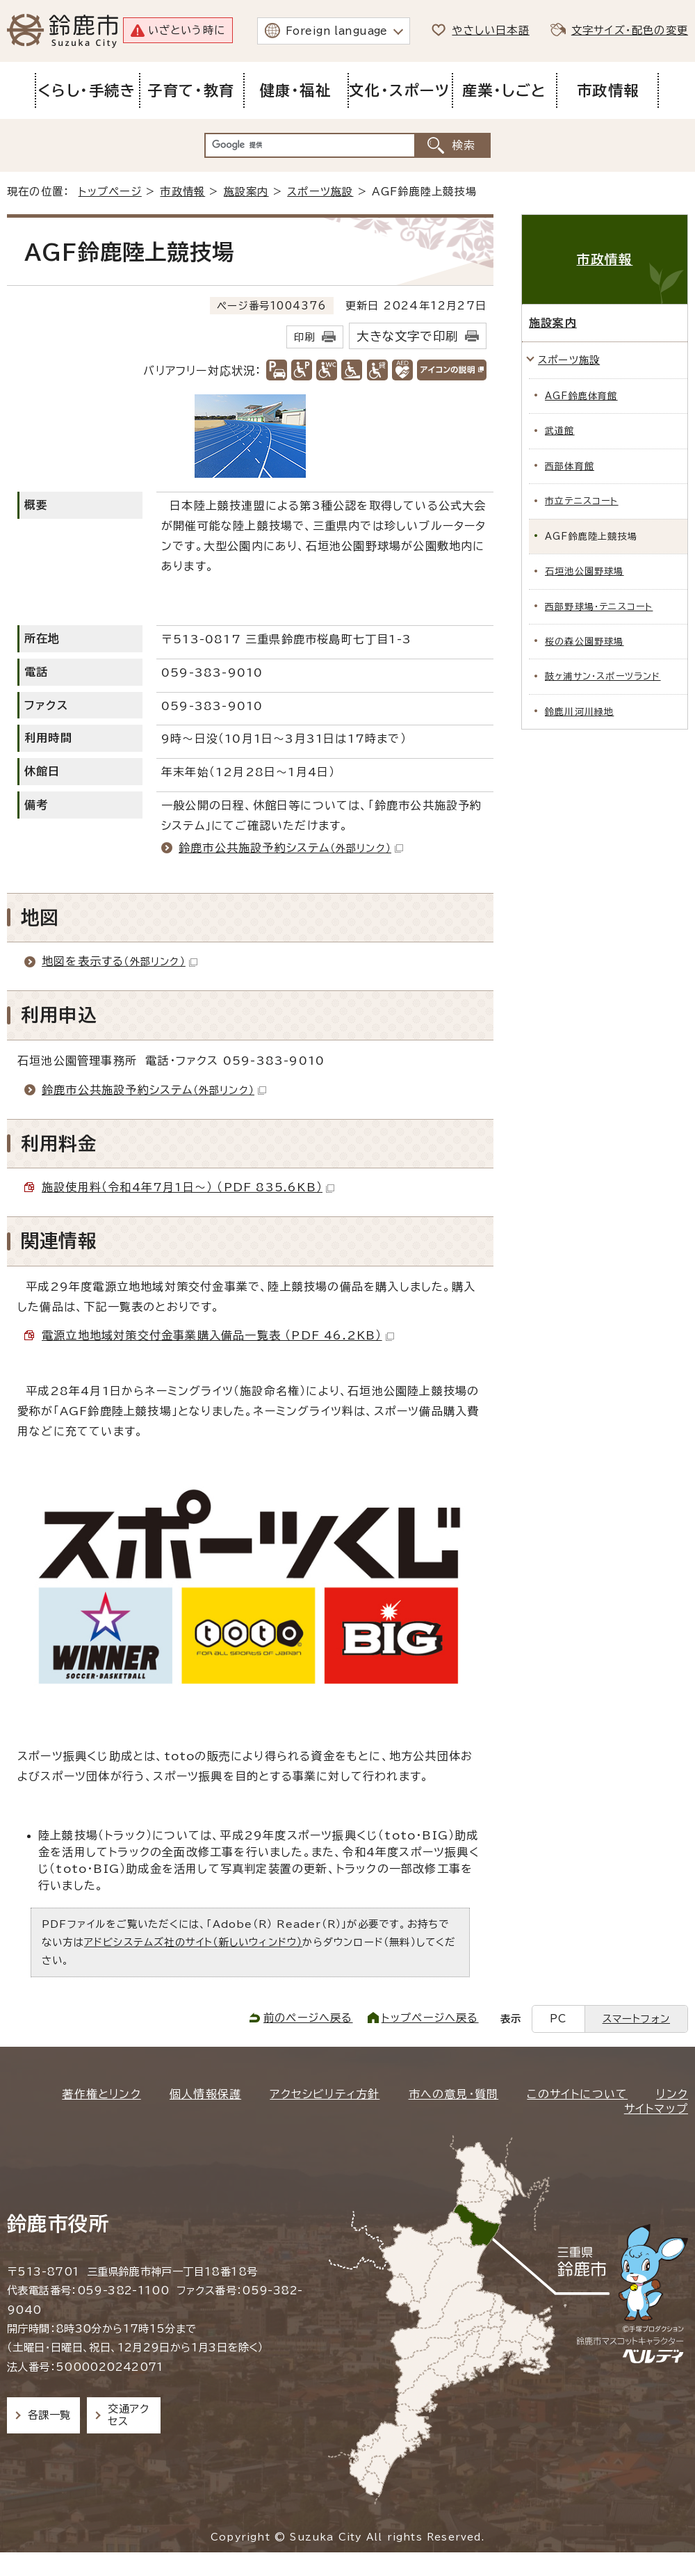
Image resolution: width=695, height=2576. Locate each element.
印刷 (304, 337)
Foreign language (337, 31)
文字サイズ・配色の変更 (629, 30)
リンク (672, 2094)
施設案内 (246, 191)
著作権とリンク (101, 2094)
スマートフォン (636, 2018)
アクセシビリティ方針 (324, 2094)
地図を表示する (119, 961)
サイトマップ (656, 2108)
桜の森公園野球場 (584, 641)
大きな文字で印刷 (407, 336)
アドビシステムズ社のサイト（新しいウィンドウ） (193, 1942)
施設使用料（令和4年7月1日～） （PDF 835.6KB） (188, 1187)
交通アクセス (128, 2415)
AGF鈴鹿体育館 (581, 396)
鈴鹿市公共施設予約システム (291, 847)
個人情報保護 (205, 2094)
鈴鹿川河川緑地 (579, 711)
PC (558, 2018)
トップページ (110, 191)
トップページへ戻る (430, 2018)
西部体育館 (569, 466)
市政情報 (182, 191)
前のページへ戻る (308, 2018)
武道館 (560, 430)
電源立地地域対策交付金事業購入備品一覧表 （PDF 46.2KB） (218, 1335)
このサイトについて (577, 2094)
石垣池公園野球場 (584, 571)
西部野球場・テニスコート (599, 606)
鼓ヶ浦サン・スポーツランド (603, 676)
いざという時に (186, 30)
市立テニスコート (582, 501)
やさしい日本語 (490, 30)
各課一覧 (49, 2415)
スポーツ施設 (320, 191)
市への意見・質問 (454, 2094)
